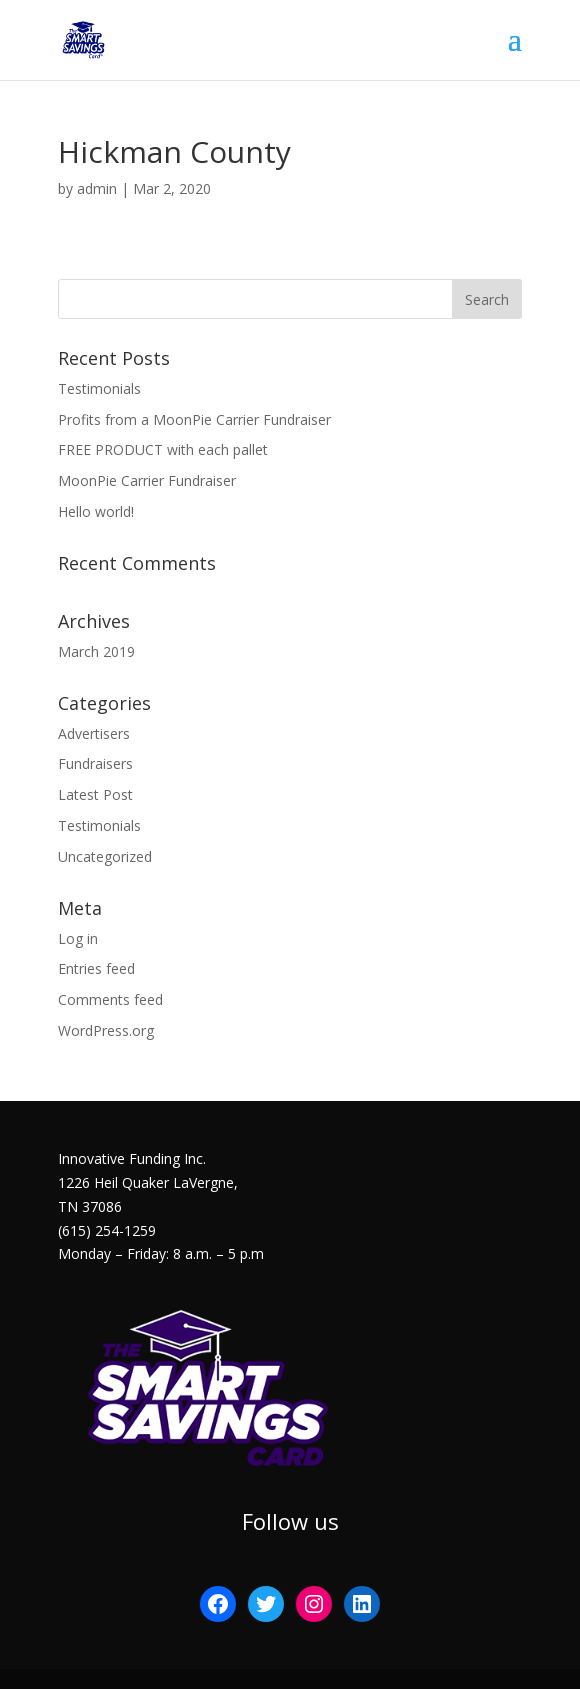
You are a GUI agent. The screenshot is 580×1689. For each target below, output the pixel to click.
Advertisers (94, 733)
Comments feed (110, 999)
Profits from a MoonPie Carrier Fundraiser (194, 419)
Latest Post (95, 794)
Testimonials (99, 388)
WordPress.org (106, 1030)
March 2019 (96, 651)
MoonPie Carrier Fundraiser (147, 480)
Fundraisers (95, 763)
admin (97, 188)
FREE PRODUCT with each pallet (163, 449)
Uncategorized (105, 856)
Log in (78, 938)
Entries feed (96, 968)
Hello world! (96, 511)
